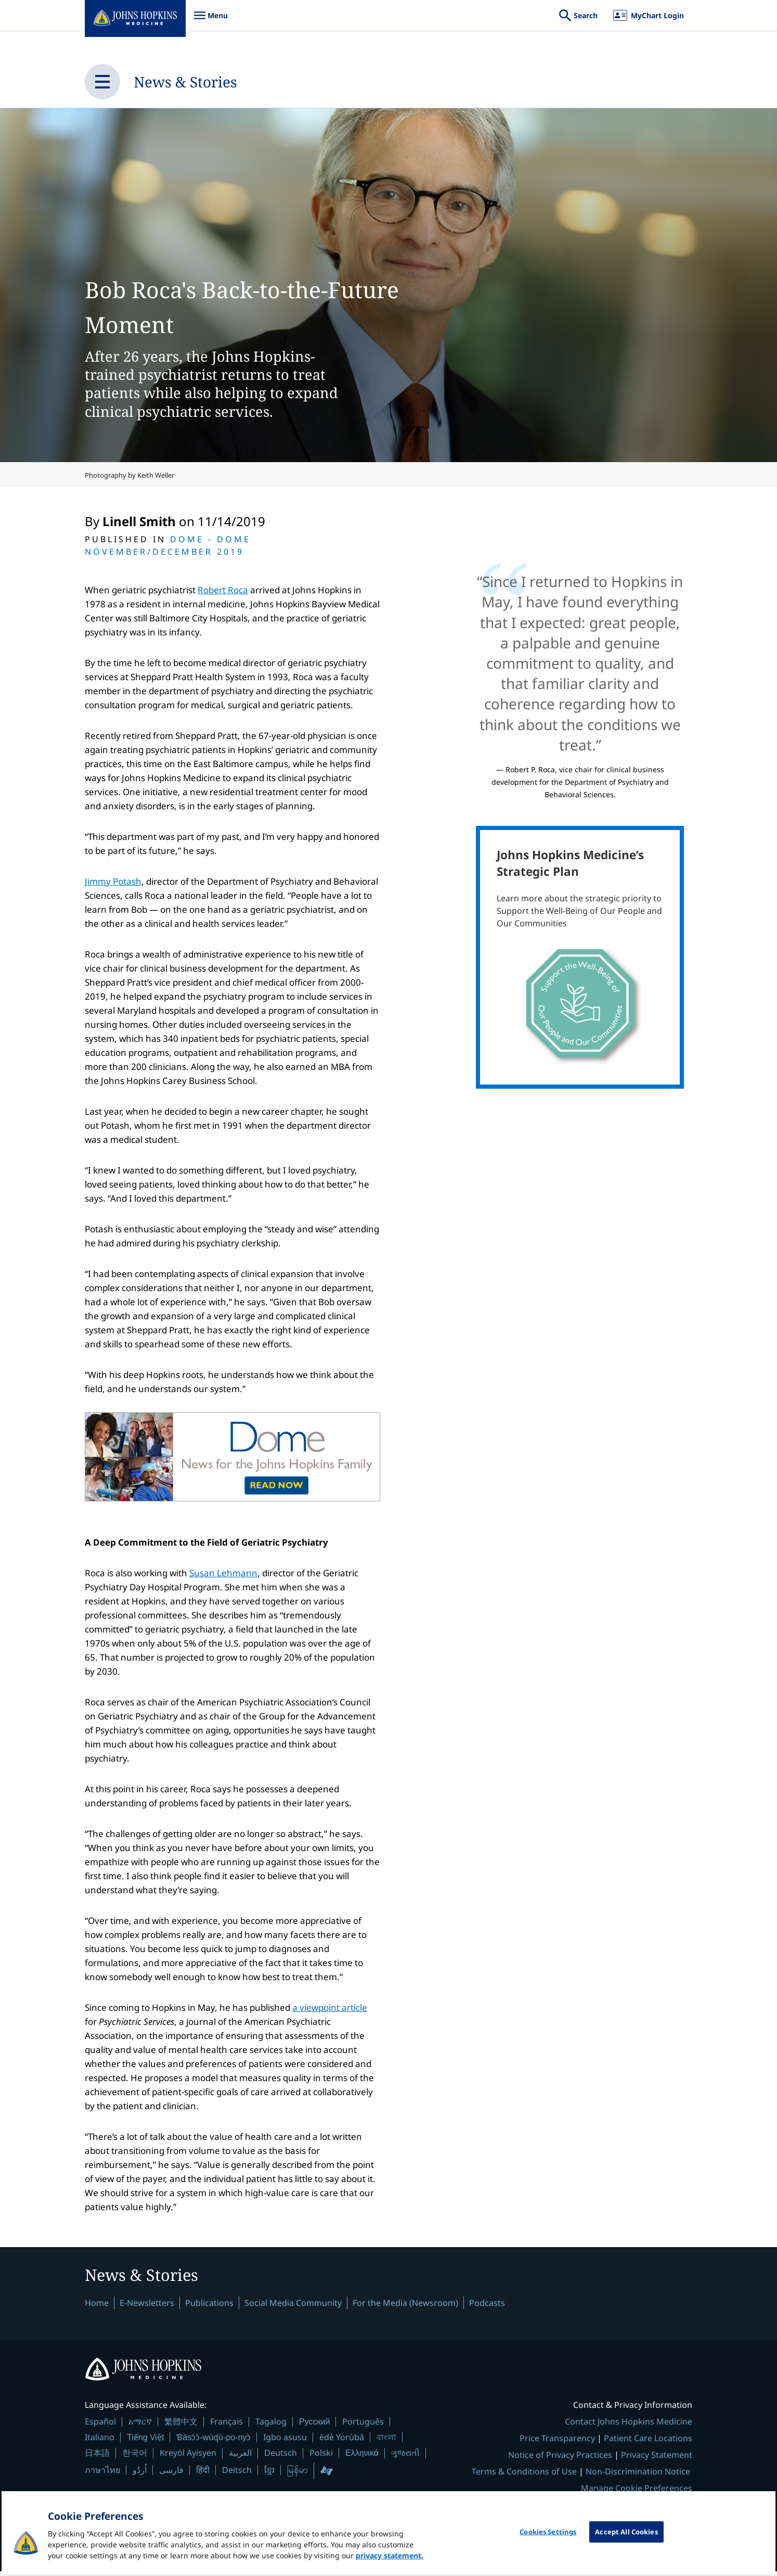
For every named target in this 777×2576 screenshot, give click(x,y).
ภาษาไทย (102, 2474)
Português (363, 2426)
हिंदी (203, 2474)
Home (97, 2306)
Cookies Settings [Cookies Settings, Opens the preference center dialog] (548, 2545)
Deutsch (280, 2457)
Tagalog (271, 2426)
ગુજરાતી (405, 2457)
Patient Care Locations (648, 2443)
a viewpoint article (329, 2007)
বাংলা (386, 2441)
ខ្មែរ (269, 2474)
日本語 (97, 2457)
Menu (210, 20)
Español (100, 2426)
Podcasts (487, 2306)
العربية (240, 2457)
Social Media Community (293, 2306)
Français (226, 2426)
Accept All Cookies (626, 2545)
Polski (321, 2457)
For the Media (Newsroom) (405, 2306)
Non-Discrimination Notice (638, 2476)
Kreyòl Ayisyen (188, 2457)
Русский (314, 2426)
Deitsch (237, 2474)
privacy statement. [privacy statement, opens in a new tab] (389, 2569)
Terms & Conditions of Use (524, 2476)
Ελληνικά (362, 2457)
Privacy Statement (656, 2459)
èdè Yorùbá (341, 2441)
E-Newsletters (147, 2306)
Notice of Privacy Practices (560, 2459)
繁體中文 (181, 2426)
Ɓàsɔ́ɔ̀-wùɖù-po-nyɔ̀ (213, 2442)
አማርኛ (140, 2426)
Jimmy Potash (113, 881)
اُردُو (140, 2474)
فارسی (171, 2474)
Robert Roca (223, 590)
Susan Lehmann (223, 1573)
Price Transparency (557, 2443)
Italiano (99, 2441)
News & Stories (200, 81)
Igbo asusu (285, 2441)
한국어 (134, 2457)
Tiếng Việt (145, 2442)
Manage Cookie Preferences (636, 2492)
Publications (209, 2306)
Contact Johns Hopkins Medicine (628, 2426)
